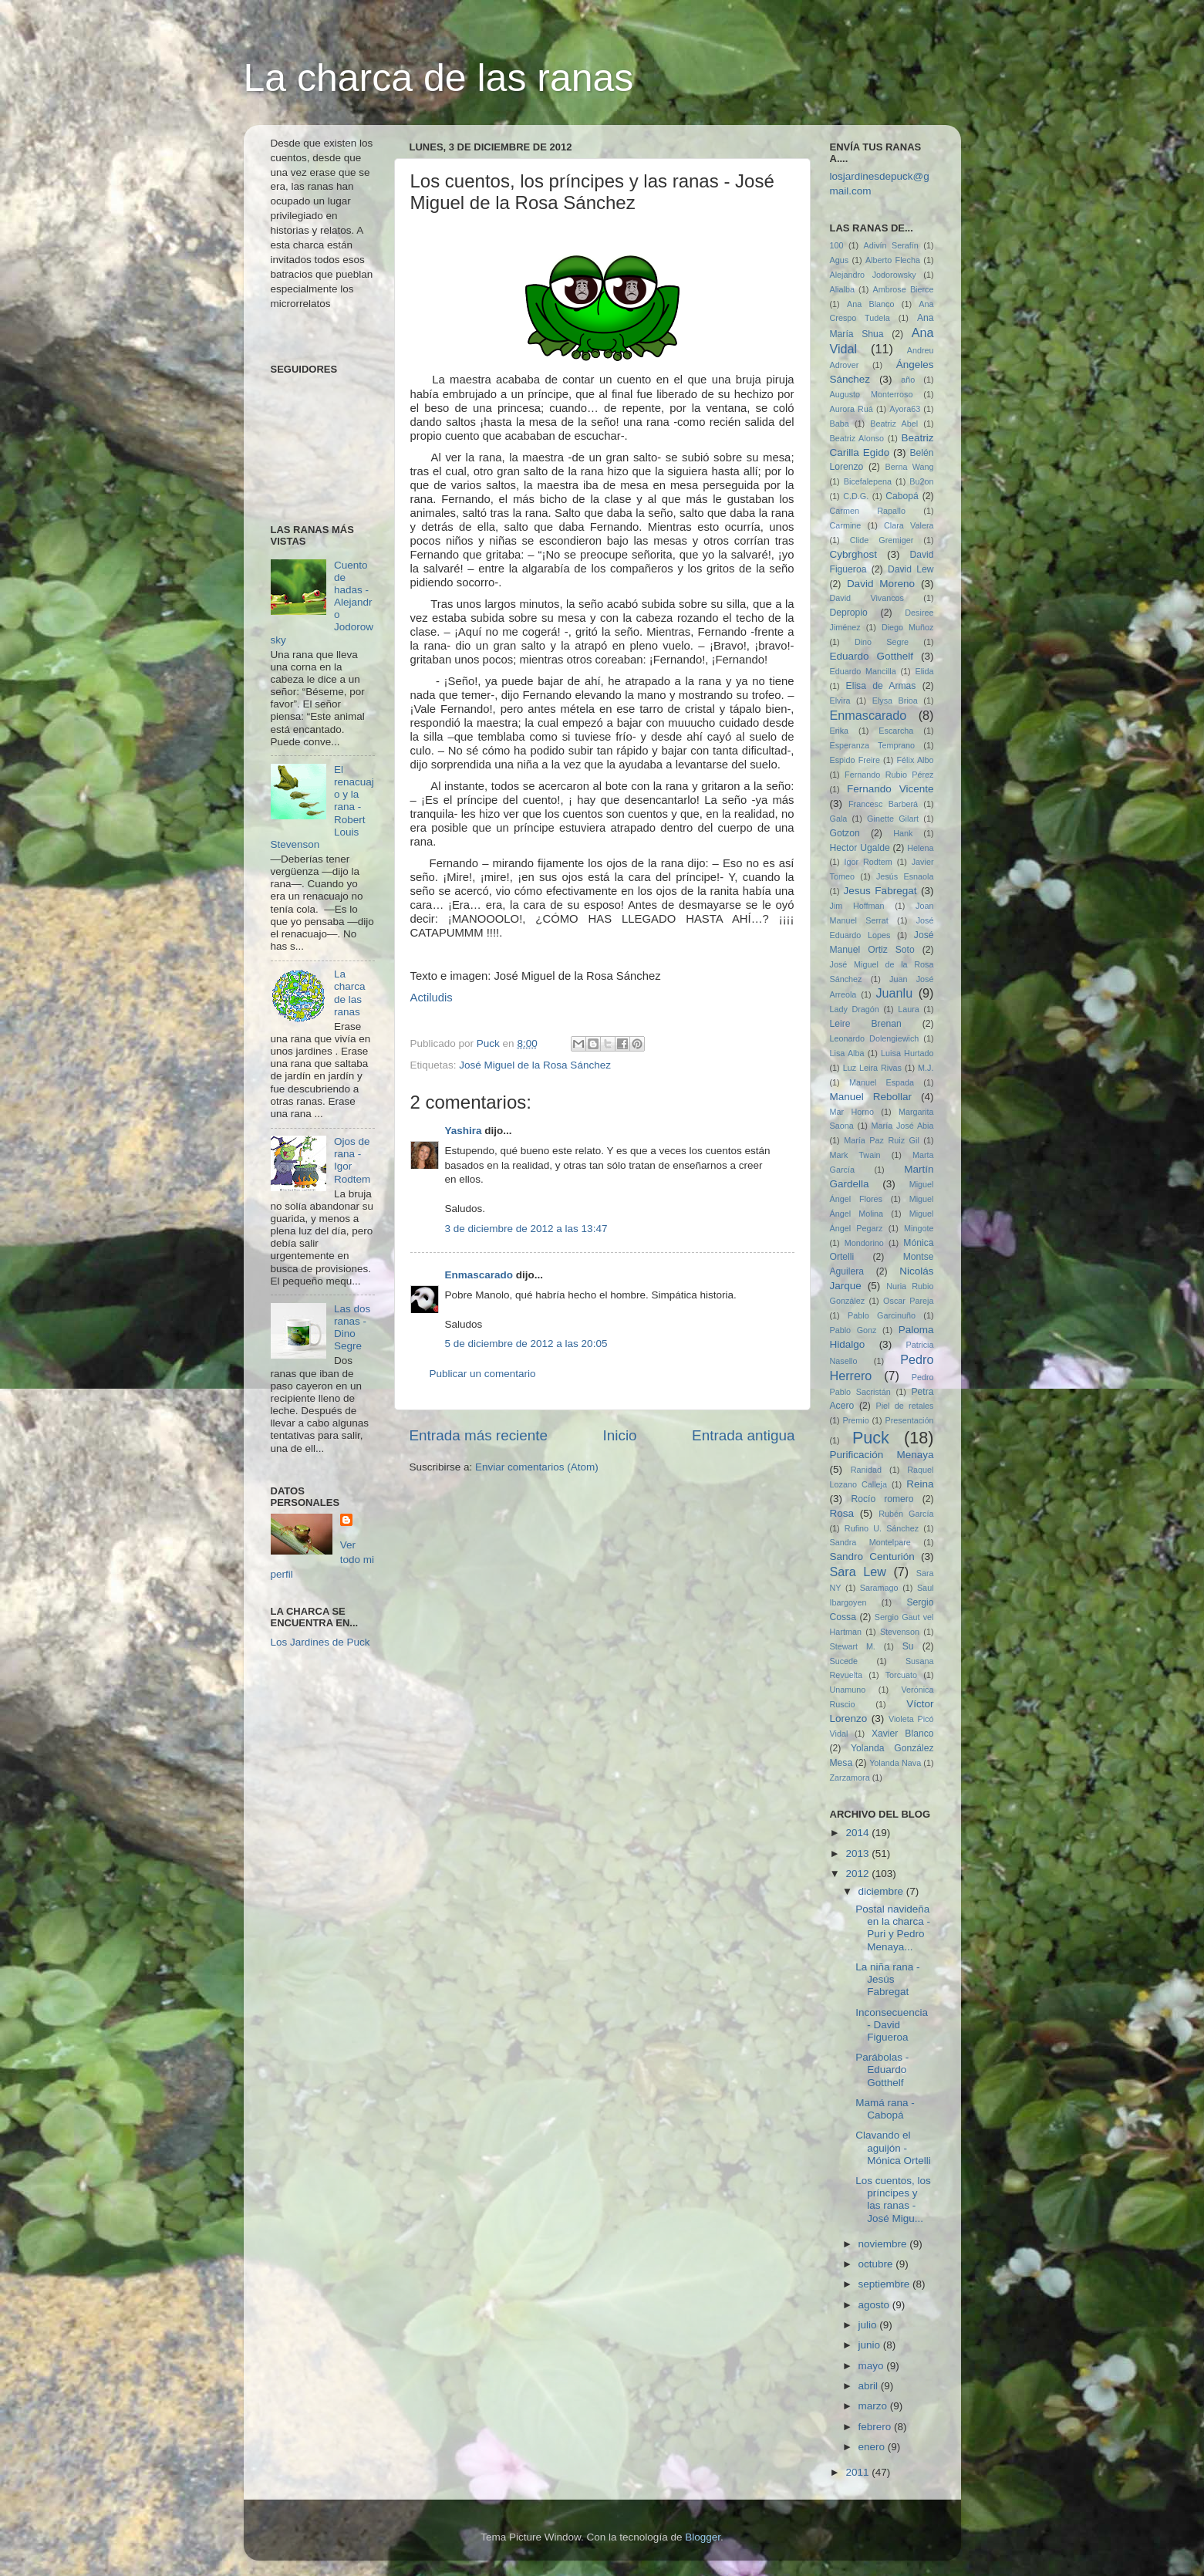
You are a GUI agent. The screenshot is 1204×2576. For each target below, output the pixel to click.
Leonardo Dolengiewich (874, 1038)
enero (873, 2447)
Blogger (702, 2537)
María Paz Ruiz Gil (881, 1140)
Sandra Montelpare (870, 1542)
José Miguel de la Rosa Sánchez (535, 1065)
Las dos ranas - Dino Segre (352, 1327)
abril (869, 2386)
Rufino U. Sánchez (882, 1528)
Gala (839, 818)
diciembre (882, 1891)
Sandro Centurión (872, 1556)
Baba (839, 423)
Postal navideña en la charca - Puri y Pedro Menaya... (892, 1928)
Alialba (842, 289)
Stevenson (899, 1631)
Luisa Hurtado (907, 1053)
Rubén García (906, 1513)
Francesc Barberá (883, 804)
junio (870, 2345)
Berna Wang (909, 466)
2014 (858, 1832)
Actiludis (431, 997)
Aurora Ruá (851, 409)
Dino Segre (882, 642)
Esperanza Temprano (873, 745)
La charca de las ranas (439, 78)
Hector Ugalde (860, 847)
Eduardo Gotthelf (871, 656)
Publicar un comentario (483, 1373)
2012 (858, 1873)
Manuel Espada (881, 1082)
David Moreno (881, 583)
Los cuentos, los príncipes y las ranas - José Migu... (893, 2199)
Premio (856, 1420)
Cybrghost (854, 554)
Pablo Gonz (853, 1330)
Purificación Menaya (882, 1454)
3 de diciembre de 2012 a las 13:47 (526, 1228)
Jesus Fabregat (880, 890)
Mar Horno (852, 1111)
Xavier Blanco (903, 1733)
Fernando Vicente (890, 789)
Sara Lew (858, 1571)
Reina (919, 1484)
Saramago (879, 1587)
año (908, 379)
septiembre (885, 2284)
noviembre (884, 2244)
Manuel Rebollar (871, 1096)
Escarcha (896, 730)
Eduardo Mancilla (863, 671)
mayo (872, 2366)
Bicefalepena (868, 481)
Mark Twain (855, 1155)
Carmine (846, 525)
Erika (839, 730)
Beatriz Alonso (857, 438)
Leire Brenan (866, 1023)
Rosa (842, 1513)
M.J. (925, 1067)
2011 (858, 2472)
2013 (858, 1853)
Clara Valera (908, 525)
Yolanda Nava (895, 1762)
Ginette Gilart (893, 818)
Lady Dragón (854, 1009)
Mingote (918, 1228)
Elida (924, 671)
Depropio (849, 612)
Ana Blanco (871, 304)
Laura (908, 1009)
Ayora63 (904, 409)
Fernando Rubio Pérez (889, 774)
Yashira (463, 1130)
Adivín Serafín (891, 245)
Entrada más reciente (479, 1435)
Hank (902, 833)
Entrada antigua (743, 1435)
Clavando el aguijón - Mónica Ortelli (893, 2147)
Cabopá (902, 496)
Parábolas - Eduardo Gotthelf (882, 2069)
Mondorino (864, 1242)
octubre (877, 2264)
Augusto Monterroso (871, 394)
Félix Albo (915, 760)
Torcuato (901, 1675)
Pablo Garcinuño (882, 1315)
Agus (839, 260)
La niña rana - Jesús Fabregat (887, 1979)
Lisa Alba (847, 1053)
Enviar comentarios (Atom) (537, 1467)
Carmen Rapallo (868, 510)
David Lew (911, 569)
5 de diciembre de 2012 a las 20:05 (526, 1343)
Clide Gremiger (882, 540)
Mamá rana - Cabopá (885, 2109)
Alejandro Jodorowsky (873, 274)
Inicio (620, 1435)
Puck (870, 1437)
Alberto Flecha (892, 260)
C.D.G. (855, 496)
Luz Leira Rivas (872, 1067)
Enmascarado (479, 1275)
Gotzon (845, 833)
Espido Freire (855, 760)
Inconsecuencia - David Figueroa (891, 2025)
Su (908, 1646)
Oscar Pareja (908, 1300)
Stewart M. (852, 1646)
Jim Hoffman (857, 905)
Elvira (840, 700)
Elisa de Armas (881, 685)
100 (837, 245)
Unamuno (848, 1689)
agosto (875, 2305)
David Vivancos (867, 598)
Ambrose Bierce (903, 289)
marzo (874, 2406)
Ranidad (866, 1469)
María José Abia (903, 1125)
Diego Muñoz (908, 627)
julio (869, 2325)
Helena (920, 847)
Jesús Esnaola (905, 876)
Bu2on (921, 481)
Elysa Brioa (895, 700)
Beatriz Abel (894, 423)
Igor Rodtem (868, 861)
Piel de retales (904, 1405)
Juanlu (894, 993)
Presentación (909, 1420)
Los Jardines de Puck (320, 1642)
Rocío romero (882, 1499)
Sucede (844, 1661)
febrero (876, 2427)
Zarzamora (850, 1777)
